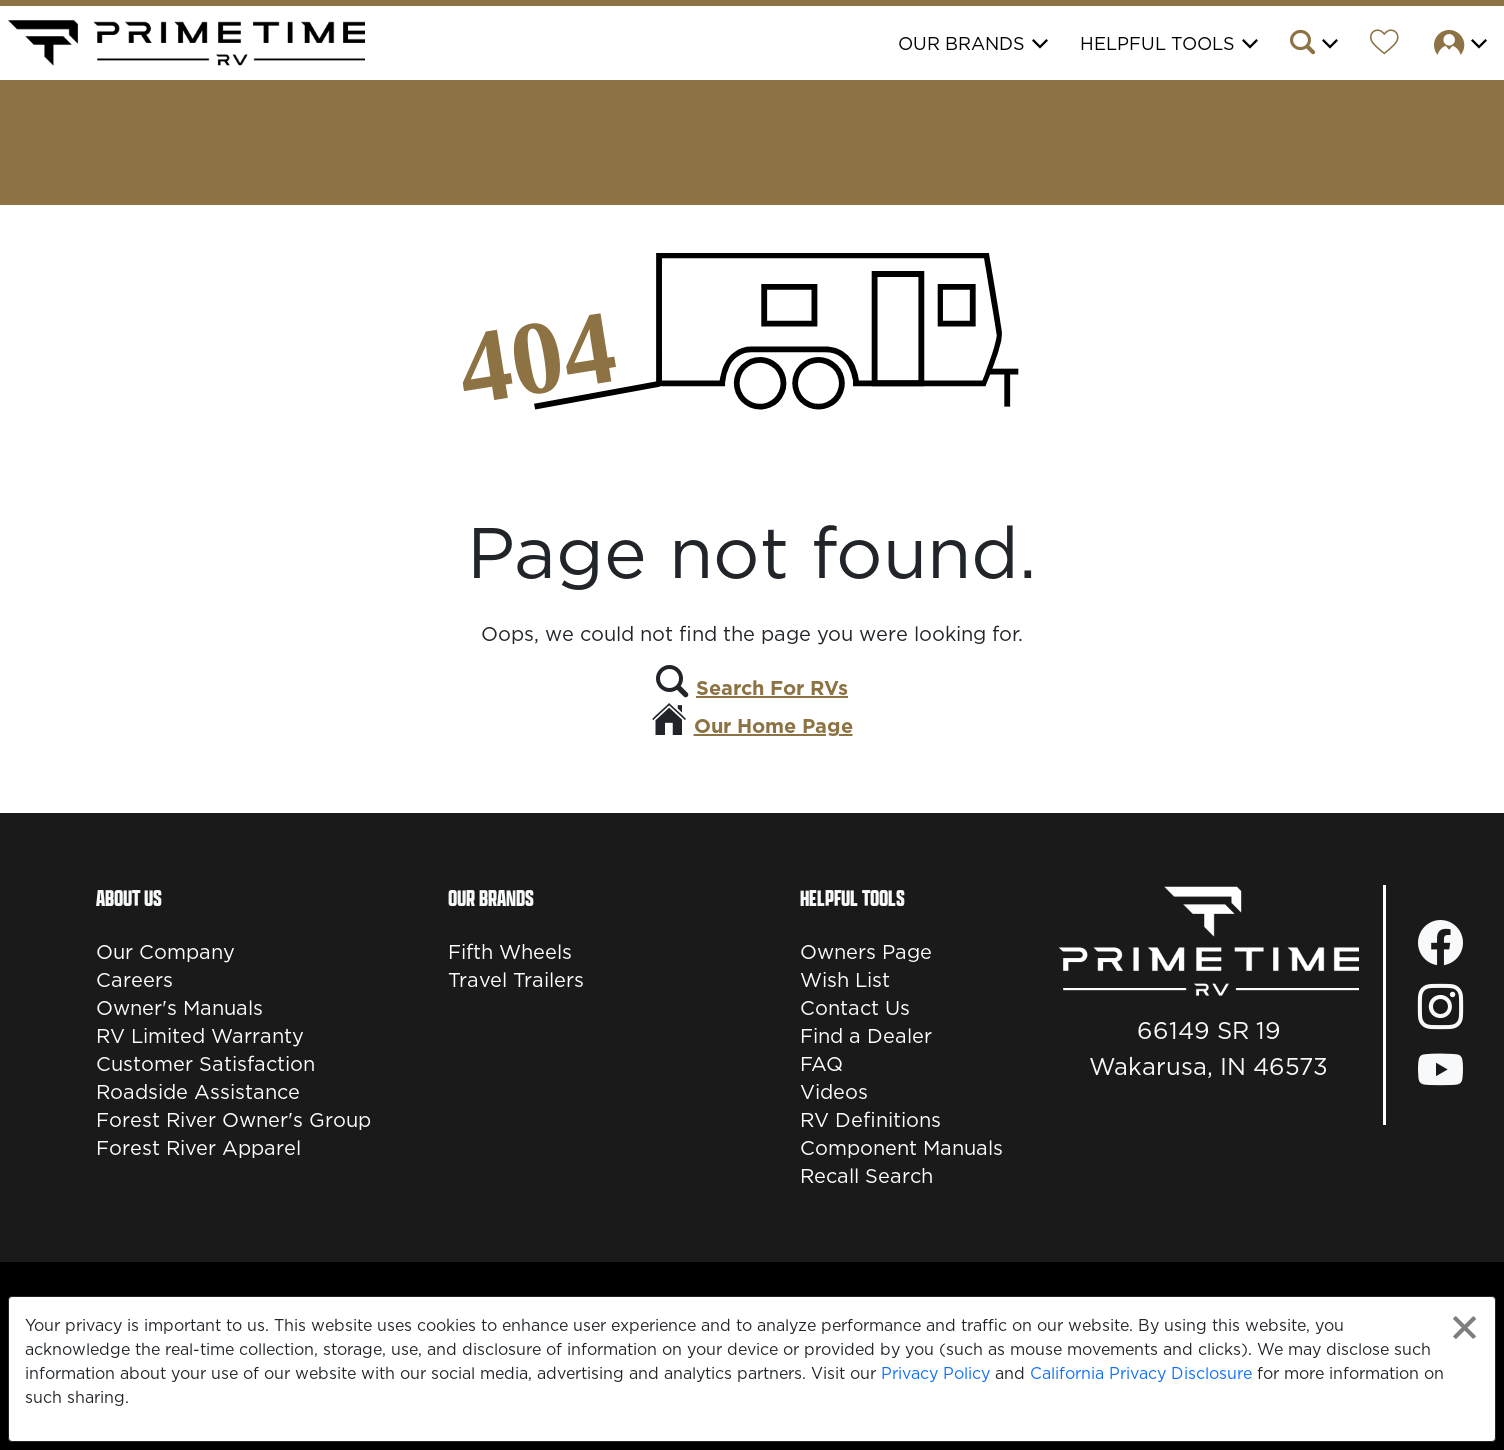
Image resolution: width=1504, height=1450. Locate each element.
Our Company (165, 952)
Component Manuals (901, 1148)
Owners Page (866, 952)
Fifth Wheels (510, 952)
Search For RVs (772, 688)
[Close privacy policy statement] (1464, 1327)
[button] (1312, 45)
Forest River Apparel (198, 1148)
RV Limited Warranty (200, 1036)
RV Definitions (870, 1120)
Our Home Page (773, 726)
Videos (834, 1092)
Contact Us (855, 1008)
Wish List (845, 980)
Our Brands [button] (961, 43)
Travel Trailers (516, 980)
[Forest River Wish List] (1384, 45)
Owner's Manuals (179, 1008)
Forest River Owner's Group (233, 1120)
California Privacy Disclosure (1141, 1373)
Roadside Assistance (198, 1092)
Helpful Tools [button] (1157, 43)
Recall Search (866, 1176)
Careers (134, 980)
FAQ (821, 1064)
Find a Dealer (866, 1036)
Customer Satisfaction (205, 1064)
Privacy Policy (935, 1373)
